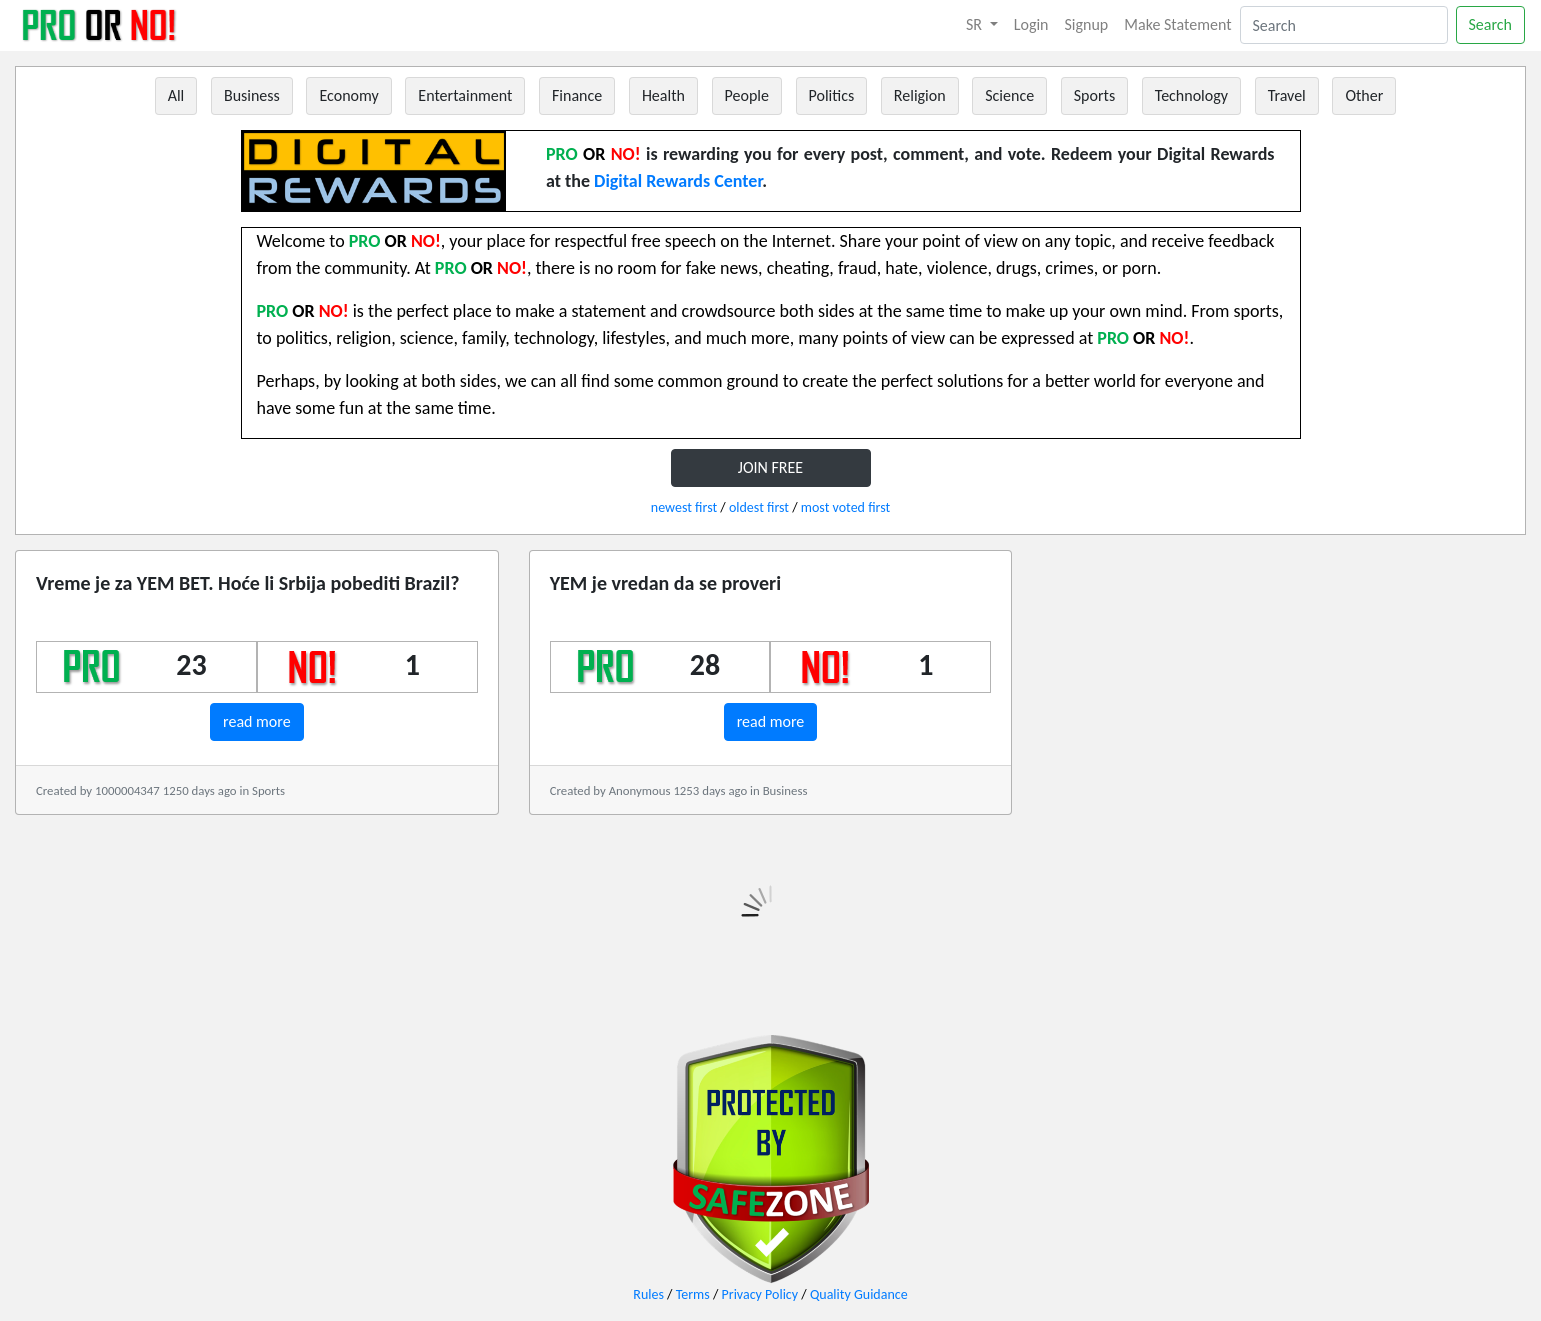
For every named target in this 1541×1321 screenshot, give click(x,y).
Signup (1087, 24)
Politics (832, 95)
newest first (684, 507)
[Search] (1344, 25)
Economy (348, 95)
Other (1364, 95)
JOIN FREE (770, 467)
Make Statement (1177, 24)
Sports (1094, 95)
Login (1031, 24)
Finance (577, 95)
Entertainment (465, 95)
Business (252, 95)
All (176, 95)
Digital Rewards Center (678, 181)
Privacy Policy (760, 1294)
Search (1491, 24)
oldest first (759, 507)
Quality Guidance (859, 1294)
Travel (1287, 95)
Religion (920, 95)
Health (663, 95)
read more (257, 721)
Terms (693, 1294)
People (747, 95)
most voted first (845, 507)
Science (1009, 95)
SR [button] (976, 24)
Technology (1191, 95)
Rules (648, 1294)
